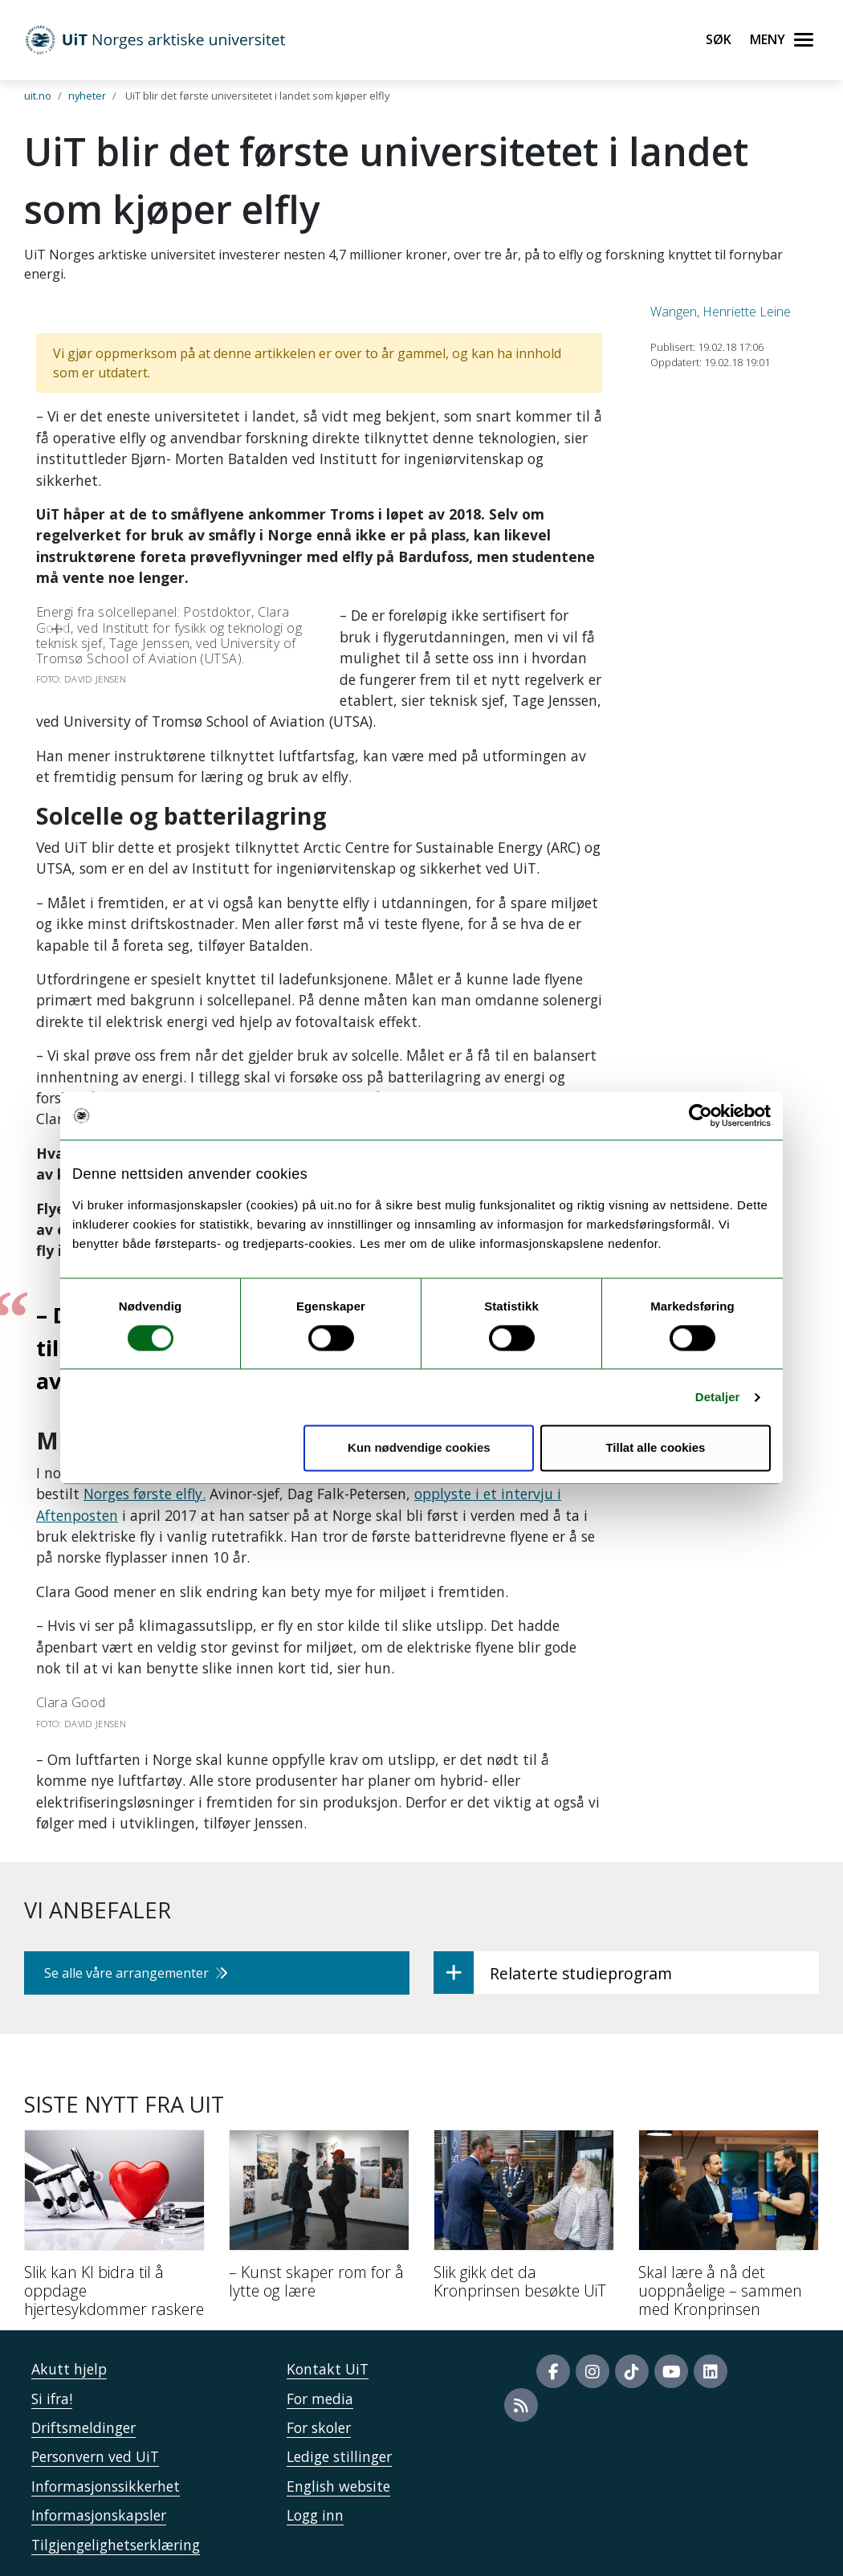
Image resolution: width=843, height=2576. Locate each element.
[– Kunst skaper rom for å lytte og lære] (319, 2221)
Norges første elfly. (144, 1493)
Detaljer (717, 1397)
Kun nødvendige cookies (419, 1448)
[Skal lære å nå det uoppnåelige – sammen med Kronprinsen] (728, 2230)
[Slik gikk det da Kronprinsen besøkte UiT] (524, 2221)
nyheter (87, 95)
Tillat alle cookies (655, 1448)
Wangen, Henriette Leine (720, 311)
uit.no (37, 95)
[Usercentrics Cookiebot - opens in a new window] (700, 1115)
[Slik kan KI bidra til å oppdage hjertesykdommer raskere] (114, 2230)
